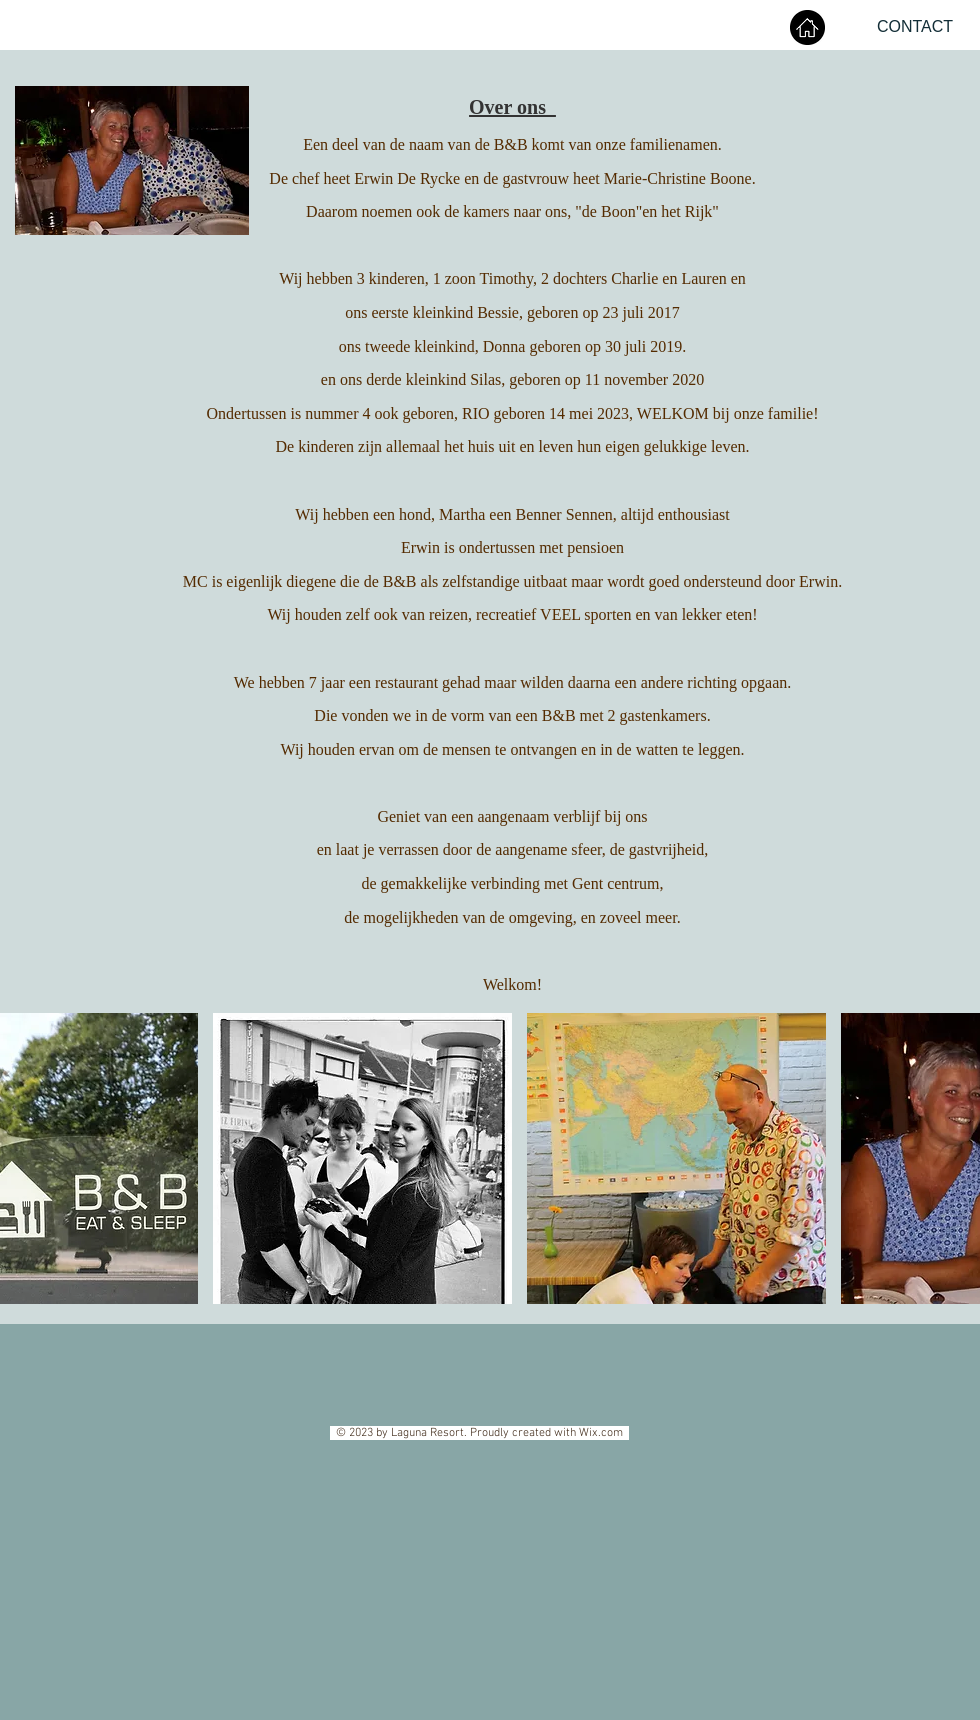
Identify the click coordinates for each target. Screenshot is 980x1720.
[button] (362, 1158)
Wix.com (604, 1433)
